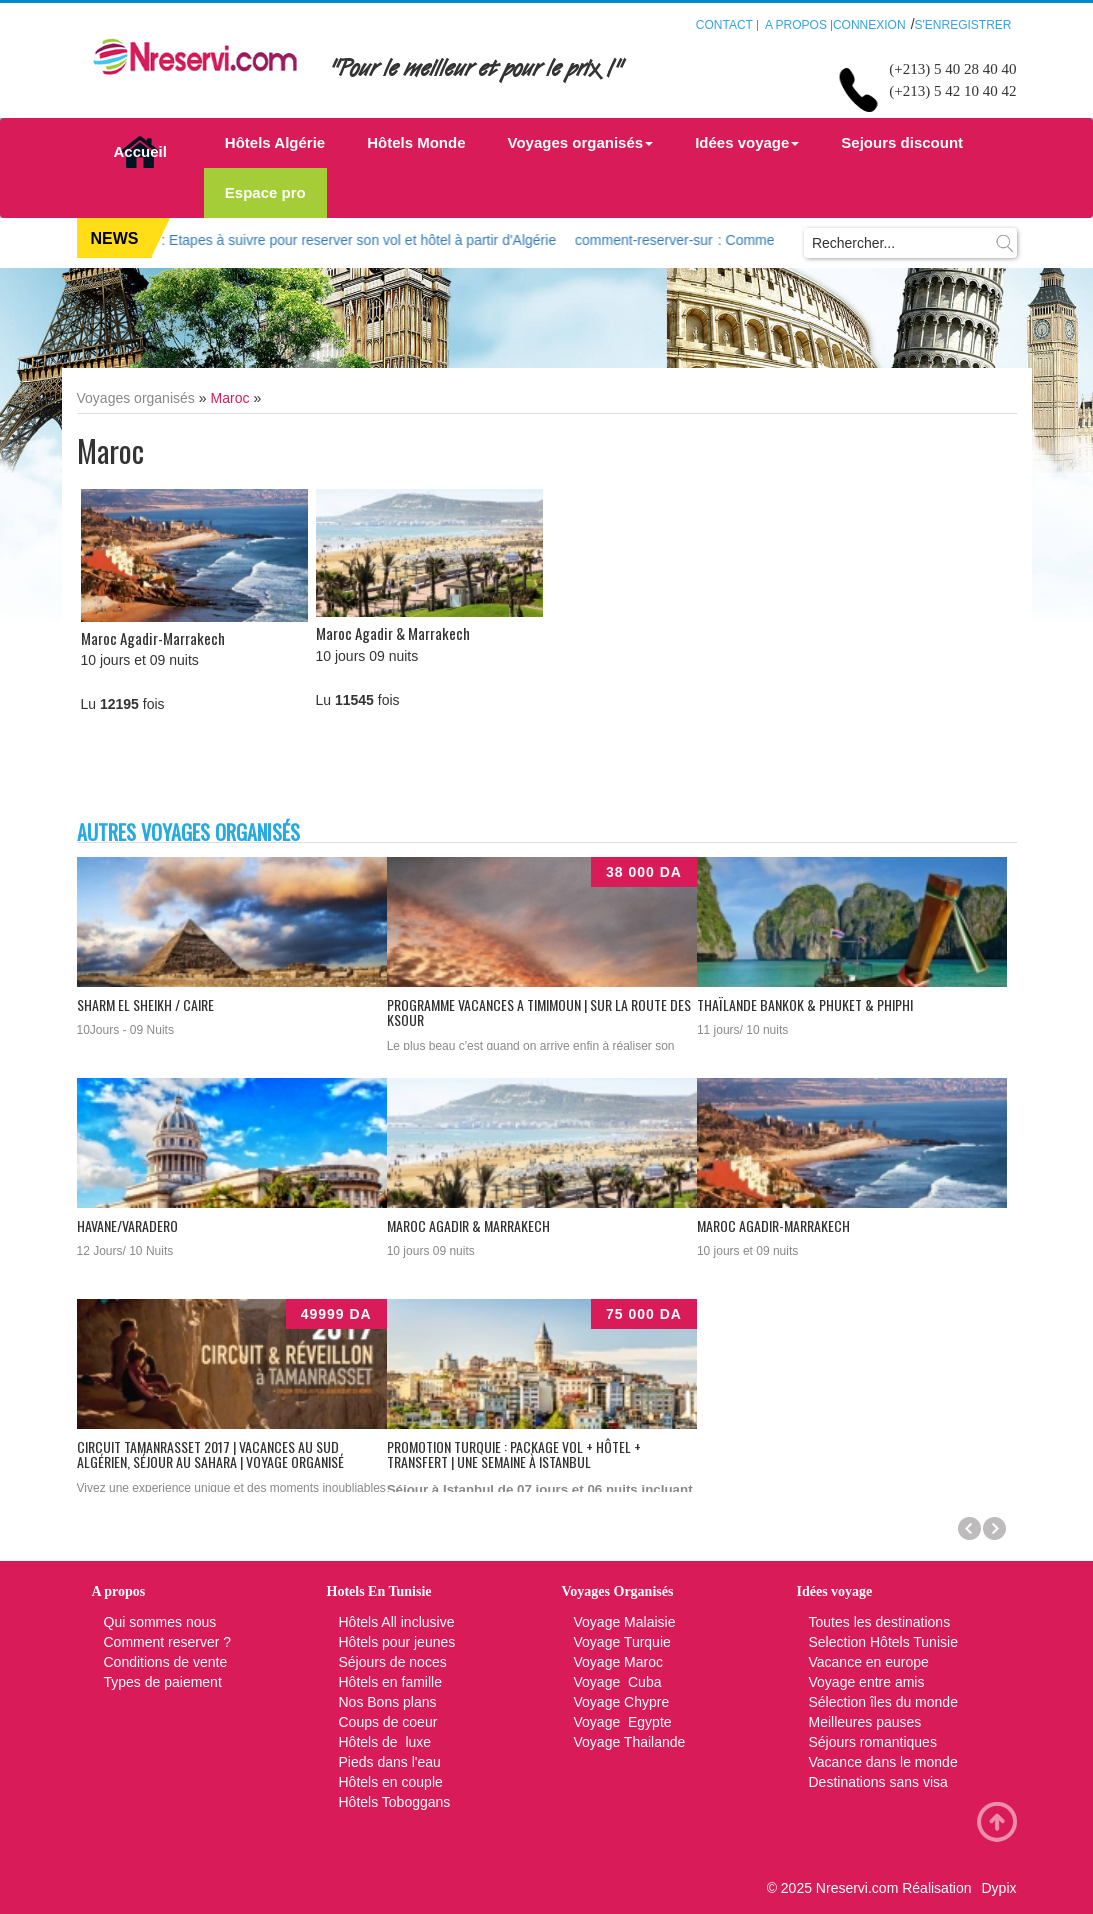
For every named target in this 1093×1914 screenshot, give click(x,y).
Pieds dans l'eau (390, 1762)
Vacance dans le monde (883, 1762)
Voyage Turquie (624, 1642)
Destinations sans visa (878, 1782)
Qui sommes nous (160, 1622)
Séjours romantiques (873, 1742)
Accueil (140, 151)
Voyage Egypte (623, 1722)
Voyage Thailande (630, 1742)
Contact (724, 25)
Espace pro (265, 192)
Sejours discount (902, 142)
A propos (796, 25)
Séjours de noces (393, 1662)
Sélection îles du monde (883, 1702)
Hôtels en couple (391, 1782)
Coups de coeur (388, 1722)
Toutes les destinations (880, 1622)
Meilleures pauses (865, 1722)
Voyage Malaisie (625, 1622)
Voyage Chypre (622, 1702)
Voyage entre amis (867, 1682)
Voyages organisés (581, 142)
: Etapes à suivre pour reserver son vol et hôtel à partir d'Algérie (301, 240)
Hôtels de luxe (385, 1742)
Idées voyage (747, 142)
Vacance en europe (871, 1662)
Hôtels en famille (391, 1682)
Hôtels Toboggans (395, 1802)
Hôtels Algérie (275, 142)
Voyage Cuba (618, 1682)
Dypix (998, 1888)
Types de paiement (163, 1682)
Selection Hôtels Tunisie (883, 1642)
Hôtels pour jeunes (397, 1642)
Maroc (230, 398)
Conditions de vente (166, 1662)
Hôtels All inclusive (397, 1622)
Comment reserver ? (168, 1642)
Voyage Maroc (619, 1662)
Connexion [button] (869, 25)
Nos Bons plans (388, 1702)
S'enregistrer (963, 25)
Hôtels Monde (416, 142)
